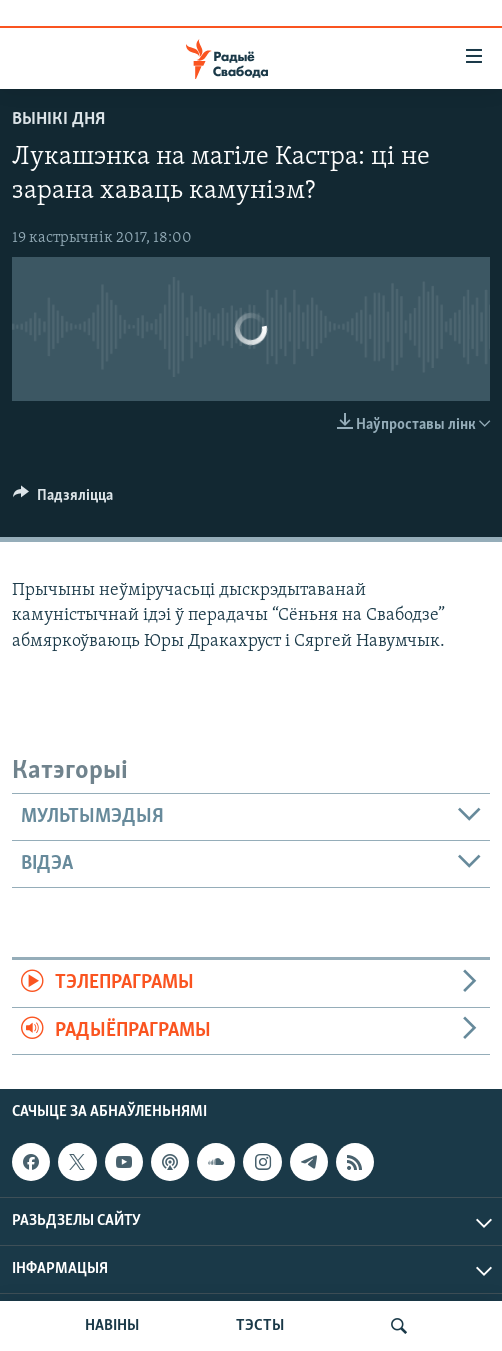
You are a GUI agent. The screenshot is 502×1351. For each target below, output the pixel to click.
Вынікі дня (58, 119)
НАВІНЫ (112, 1326)
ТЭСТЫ (260, 1326)
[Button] (63, 500)
